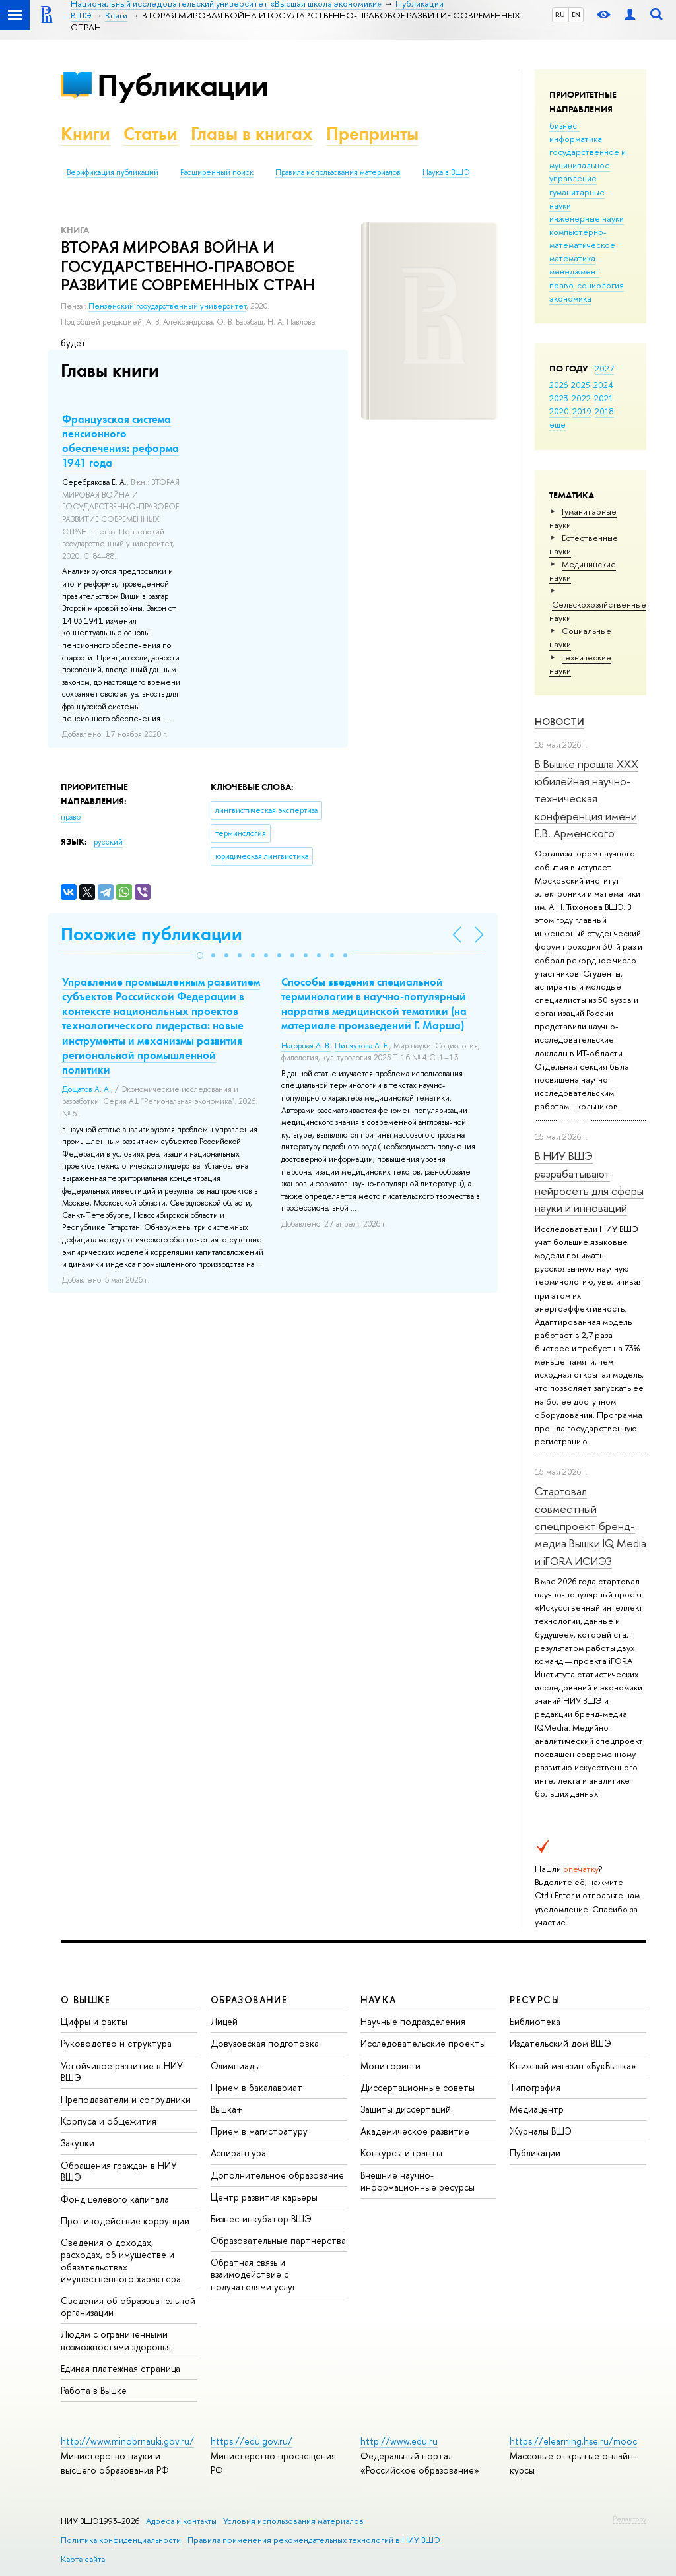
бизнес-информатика (575, 132)
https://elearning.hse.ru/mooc (573, 2441)
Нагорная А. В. (306, 1046)
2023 (558, 398)
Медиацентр (537, 2109)
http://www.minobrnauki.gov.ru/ (127, 2441)
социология (600, 285)
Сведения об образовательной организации (128, 2306)
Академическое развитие (414, 2131)
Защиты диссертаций (405, 2109)
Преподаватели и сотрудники (126, 2099)
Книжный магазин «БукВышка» (573, 2065)
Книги (85, 133)
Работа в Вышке (94, 2390)
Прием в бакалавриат (256, 2087)
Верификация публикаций (112, 172)
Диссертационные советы (417, 2087)
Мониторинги (390, 2065)
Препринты (372, 133)
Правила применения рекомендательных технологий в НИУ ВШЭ (313, 2540)
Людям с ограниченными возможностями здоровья (116, 2340)
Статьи (150, 133)
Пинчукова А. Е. (362, 1046)
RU (560, 14)
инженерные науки (586, 218)
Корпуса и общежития (108, 2121)
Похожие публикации (151, 934)
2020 (559, 411)
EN (576, 14)
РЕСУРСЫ (535, 1999)
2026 (558, 385)
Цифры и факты (94, 2021)
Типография (535, 2087)
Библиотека (535, 2021)
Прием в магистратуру (259, 2131)
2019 (582, 411)
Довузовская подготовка (265, 2043)
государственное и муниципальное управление (587, 165)
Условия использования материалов (293, 2521)
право (561, 285)
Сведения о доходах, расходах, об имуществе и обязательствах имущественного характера (121, 2260)
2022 (581, 398)
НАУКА (378, 1999)
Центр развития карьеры (264, 2197)
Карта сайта (83, 2559)
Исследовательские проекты (423, 2043)
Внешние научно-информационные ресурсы (417, 2181)
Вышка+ (227, 2109)
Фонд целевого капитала (115, 2199)
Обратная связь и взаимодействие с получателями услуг (253, 2274)
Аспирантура (238, 2152)
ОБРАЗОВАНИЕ (249, 1999)
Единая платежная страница (120, 2368)
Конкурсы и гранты (401, 2152)
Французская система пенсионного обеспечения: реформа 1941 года (120, 441)
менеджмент (574, 271)
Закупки (77, 2143)
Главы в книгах (252, 133)
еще (557, 424)
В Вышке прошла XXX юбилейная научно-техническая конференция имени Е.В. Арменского (586, 798)
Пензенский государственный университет (167, 306)
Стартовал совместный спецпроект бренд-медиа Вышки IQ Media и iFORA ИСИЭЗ (590, 1525)
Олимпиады (235, 2065)
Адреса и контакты (181, 2521)
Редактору (629, 2518)
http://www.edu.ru (399, 2441)
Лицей (224, 2021)
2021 (603, 398)
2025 (580, 385)
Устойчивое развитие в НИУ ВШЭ (122, 2071)
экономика (570, 298)
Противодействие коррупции (125, 2220)
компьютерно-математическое (582, 238)
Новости (559, 721)
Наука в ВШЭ (445, 172)
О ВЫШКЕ (86, 1999)
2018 (604, 411)
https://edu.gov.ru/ (251, 2441)
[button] (200, 955)
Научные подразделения (412, 2021)
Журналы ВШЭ (541, 2131)
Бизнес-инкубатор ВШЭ (261, 2218)
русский (108, 842)
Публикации (182, 85)
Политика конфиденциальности (121, 2540)
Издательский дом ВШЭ (560, 2043)
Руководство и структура (116, 2043)
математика (572, 258)
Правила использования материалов (338, 172)
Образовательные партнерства (278, 2240)
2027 (604, 368)
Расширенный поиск (217, 172)
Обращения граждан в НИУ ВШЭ (119, 2171)
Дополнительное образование (277, 2175)
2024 (603, 385)
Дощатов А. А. (86, 1089)
